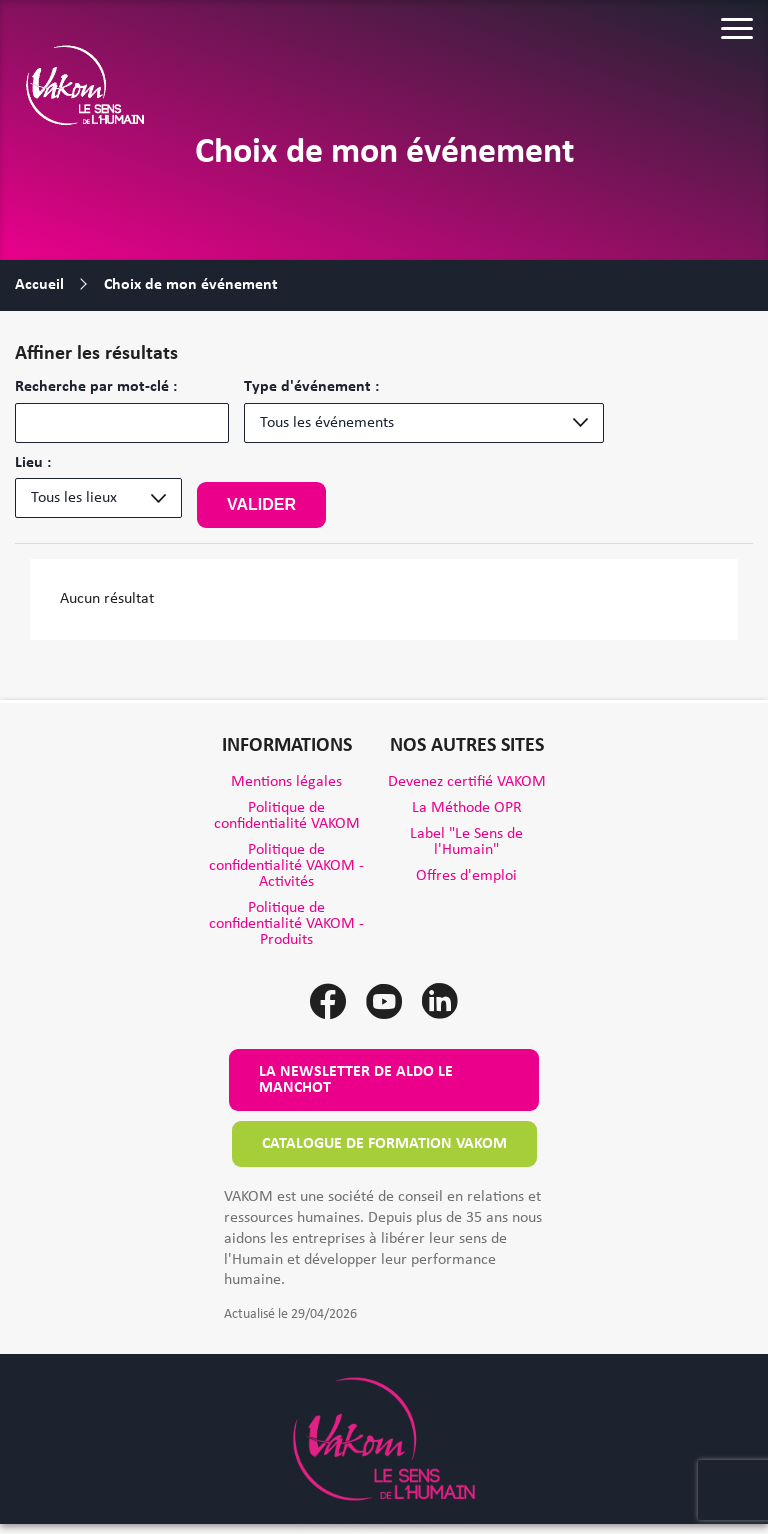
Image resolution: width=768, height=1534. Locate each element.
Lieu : (33, 463)
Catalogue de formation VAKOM (384, 1144)
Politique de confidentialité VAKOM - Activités (286, 866)
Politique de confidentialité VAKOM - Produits (286, 924)
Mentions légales (286, 782)
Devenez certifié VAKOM (467, 782)
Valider (261, 504)
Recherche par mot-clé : (96, 387)
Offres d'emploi (466, 876)
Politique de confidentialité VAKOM (287, 816)
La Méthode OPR (467, 808)
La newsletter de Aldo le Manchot (356, 1080)
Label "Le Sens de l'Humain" (466, 842)
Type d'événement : (311, 387)
